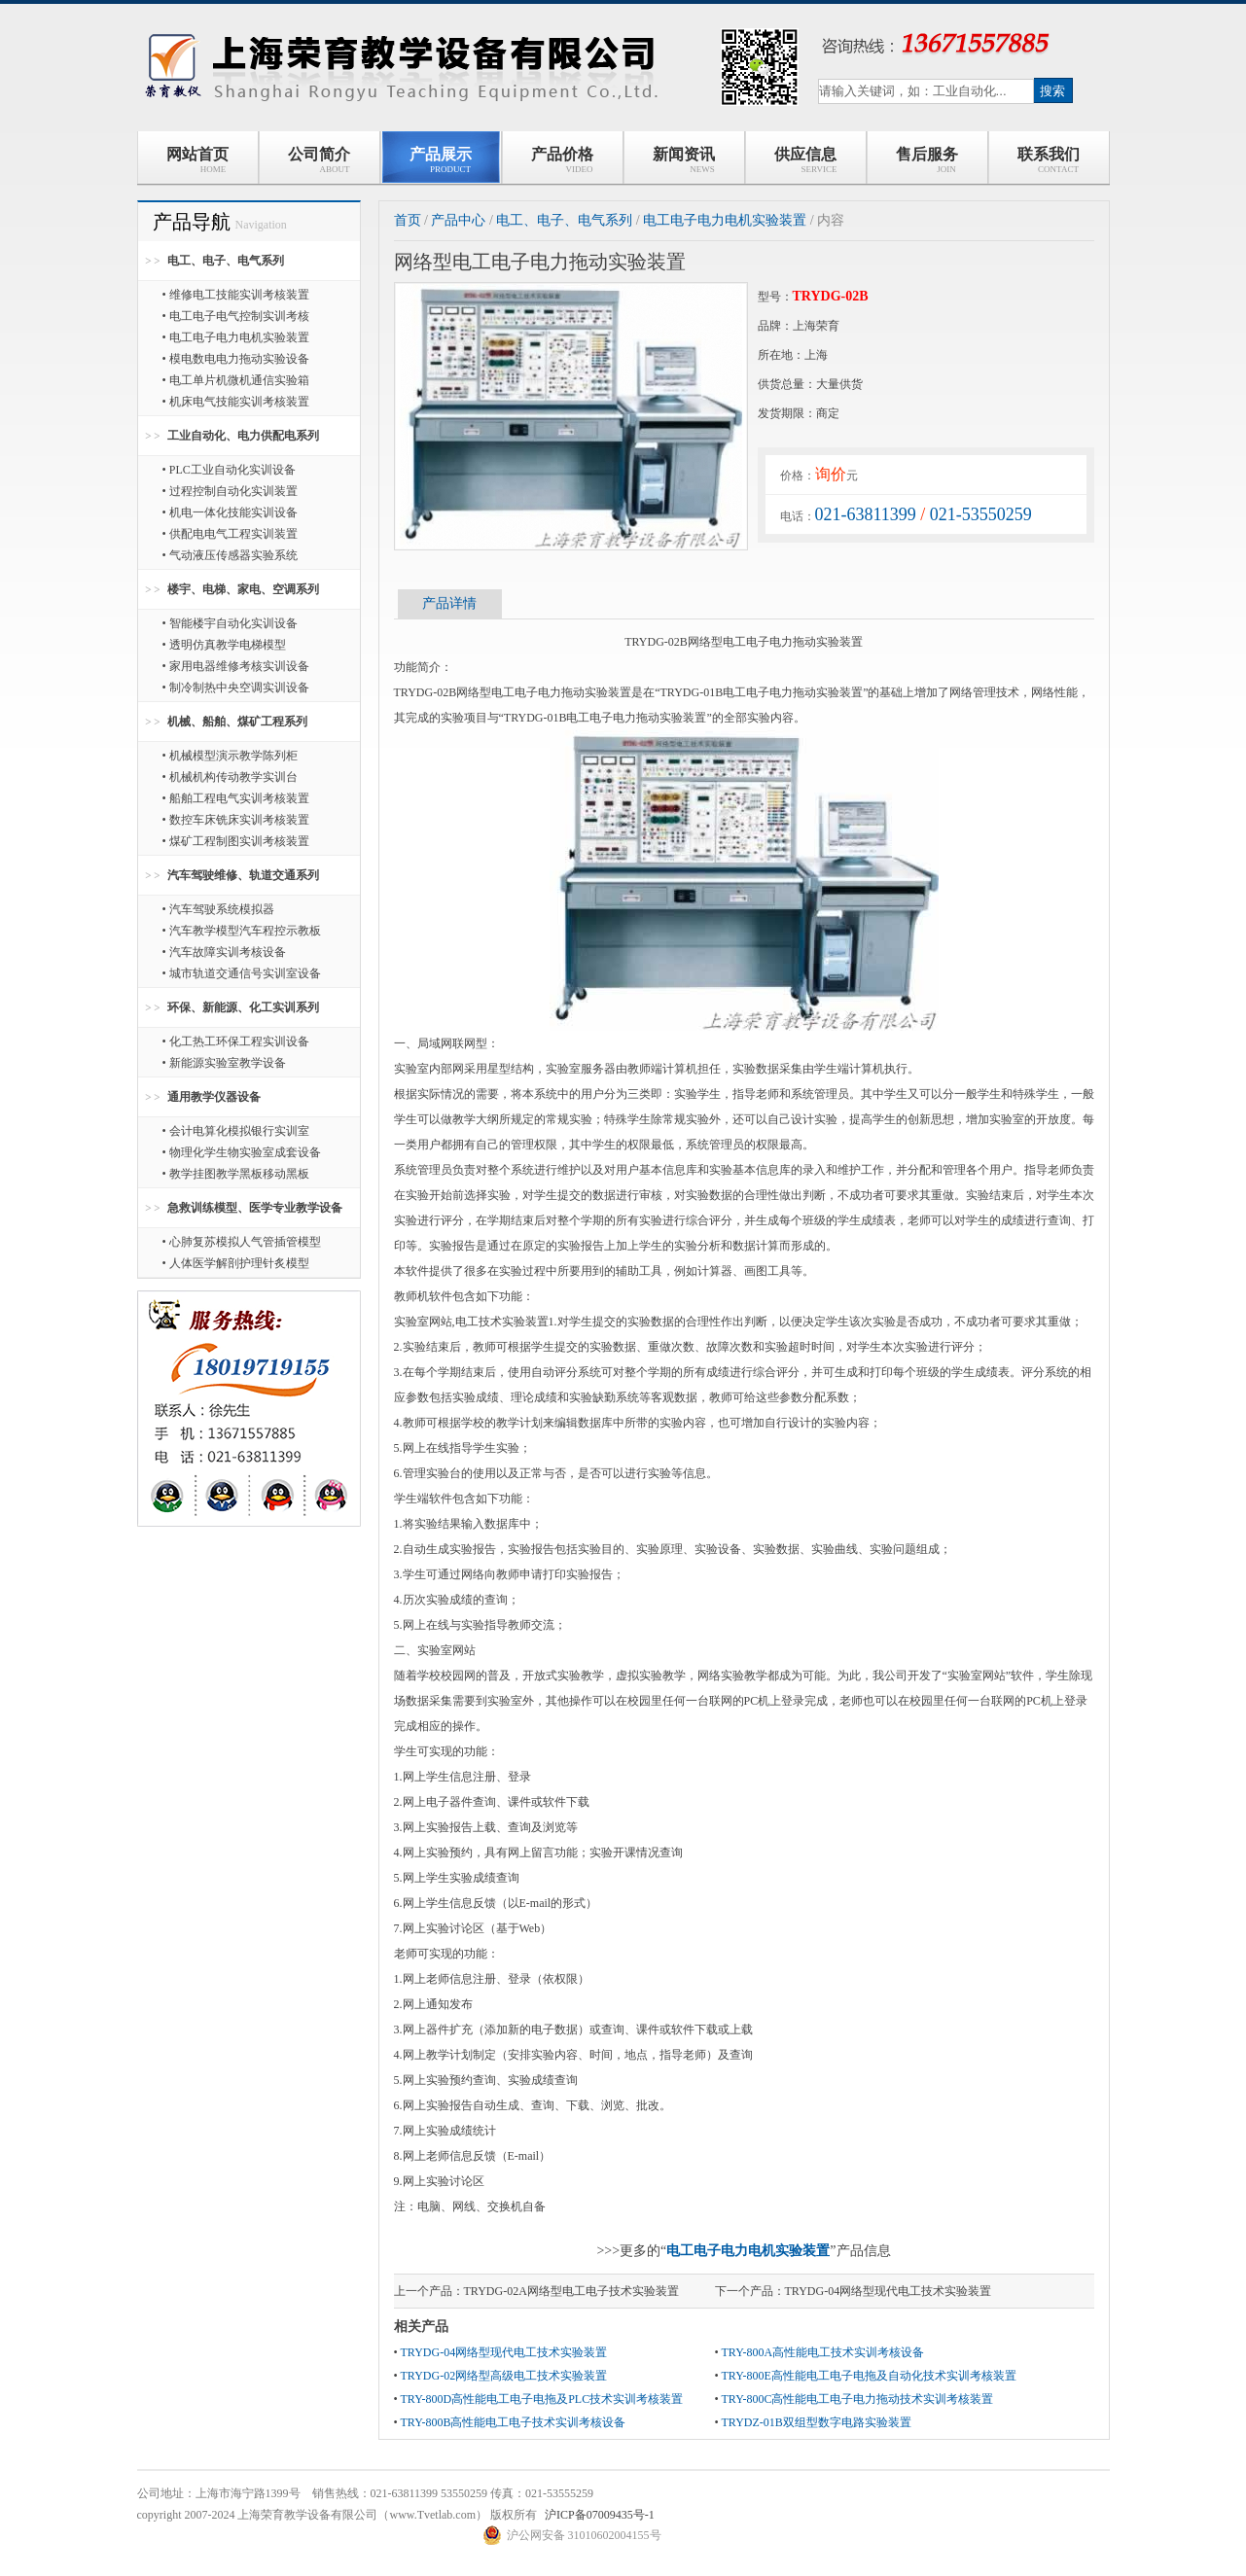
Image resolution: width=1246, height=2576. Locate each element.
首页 (407, 220)
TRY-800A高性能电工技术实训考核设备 (822, 2352)
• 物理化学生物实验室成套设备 (241, 1152)
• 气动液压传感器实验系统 (230, 555)
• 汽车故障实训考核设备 (224, 952)
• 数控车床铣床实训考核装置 (235, 820)
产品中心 (458, 220)
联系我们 (1048, 160)
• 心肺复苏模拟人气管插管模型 (241, 1242)
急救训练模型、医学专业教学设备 (254, 1208)
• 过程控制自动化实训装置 (230, 491)
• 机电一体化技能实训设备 (230, 512)
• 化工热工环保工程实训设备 (235, 1041)
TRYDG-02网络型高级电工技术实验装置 (503, 2375)
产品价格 (562, 160)
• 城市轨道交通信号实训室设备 (241, 973)
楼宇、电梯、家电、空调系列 (243, 589)
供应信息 (805, 160)
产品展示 (440, 160)
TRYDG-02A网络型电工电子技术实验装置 (571, 2291)
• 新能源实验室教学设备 (224, 1063)
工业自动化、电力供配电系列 (243, 435)
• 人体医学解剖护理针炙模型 (235, 1263)
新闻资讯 (684, 160)
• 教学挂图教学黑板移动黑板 (235, 1174)
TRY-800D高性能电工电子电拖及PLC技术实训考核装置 (541, 2399)
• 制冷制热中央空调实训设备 (235, 687)
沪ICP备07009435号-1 (600, 2515)
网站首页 (197, 160)
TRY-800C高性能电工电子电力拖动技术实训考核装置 (857, 2399)
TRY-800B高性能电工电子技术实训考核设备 (512, 2422)
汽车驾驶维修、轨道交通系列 (243, 875)
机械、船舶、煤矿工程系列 (237, 721)
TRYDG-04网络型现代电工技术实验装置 (888, 2291)
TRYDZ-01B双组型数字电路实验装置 (815, 2422)
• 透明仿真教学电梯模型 (224, 645)
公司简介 (319, 160)
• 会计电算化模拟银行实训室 (235, 1131)
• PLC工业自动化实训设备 (229, 469)
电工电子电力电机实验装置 (724, 220)
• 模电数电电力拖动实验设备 (235, 359)
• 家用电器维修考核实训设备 (235, 666)
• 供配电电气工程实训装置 (230, 534)
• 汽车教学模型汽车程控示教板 (241, 930)
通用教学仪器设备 (214, 1097)
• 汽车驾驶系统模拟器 (218, 909)
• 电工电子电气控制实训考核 (235, 316)
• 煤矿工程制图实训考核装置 (235, 841)
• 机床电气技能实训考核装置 (235, 401)
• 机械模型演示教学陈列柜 (230, 755)
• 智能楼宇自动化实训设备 (230, 623)
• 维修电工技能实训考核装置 (235, 294)
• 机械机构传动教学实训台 (230, 777)
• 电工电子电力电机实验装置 (235, 337)
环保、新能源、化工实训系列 (243, 1007)
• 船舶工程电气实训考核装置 (235, 798)
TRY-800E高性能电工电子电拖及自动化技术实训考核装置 (868, 2375)
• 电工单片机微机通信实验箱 (235, 380)
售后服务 (927, 160)
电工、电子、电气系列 (225, 260)
